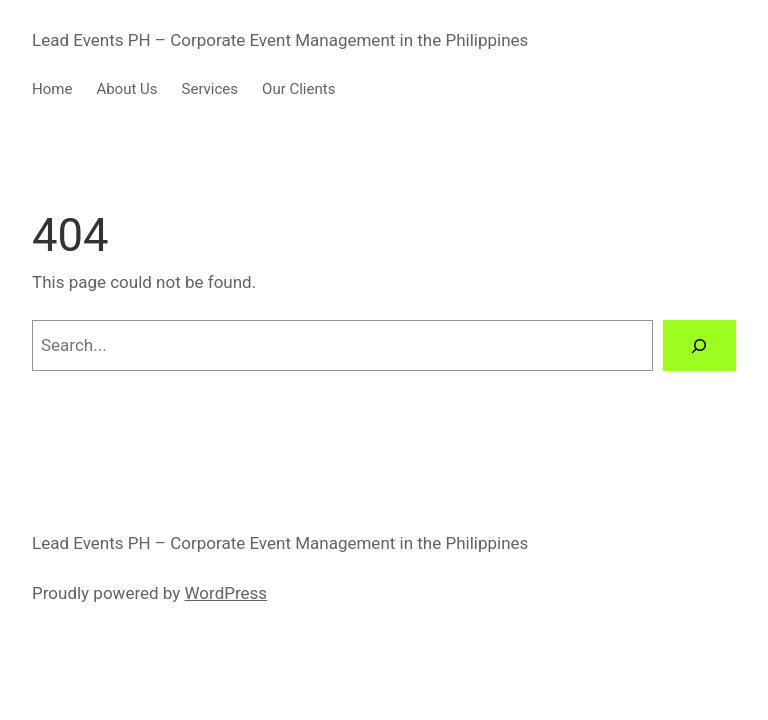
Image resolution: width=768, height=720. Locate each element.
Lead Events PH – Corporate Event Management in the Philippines (280, 40)
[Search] (699, 345)
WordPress (226, 593)
